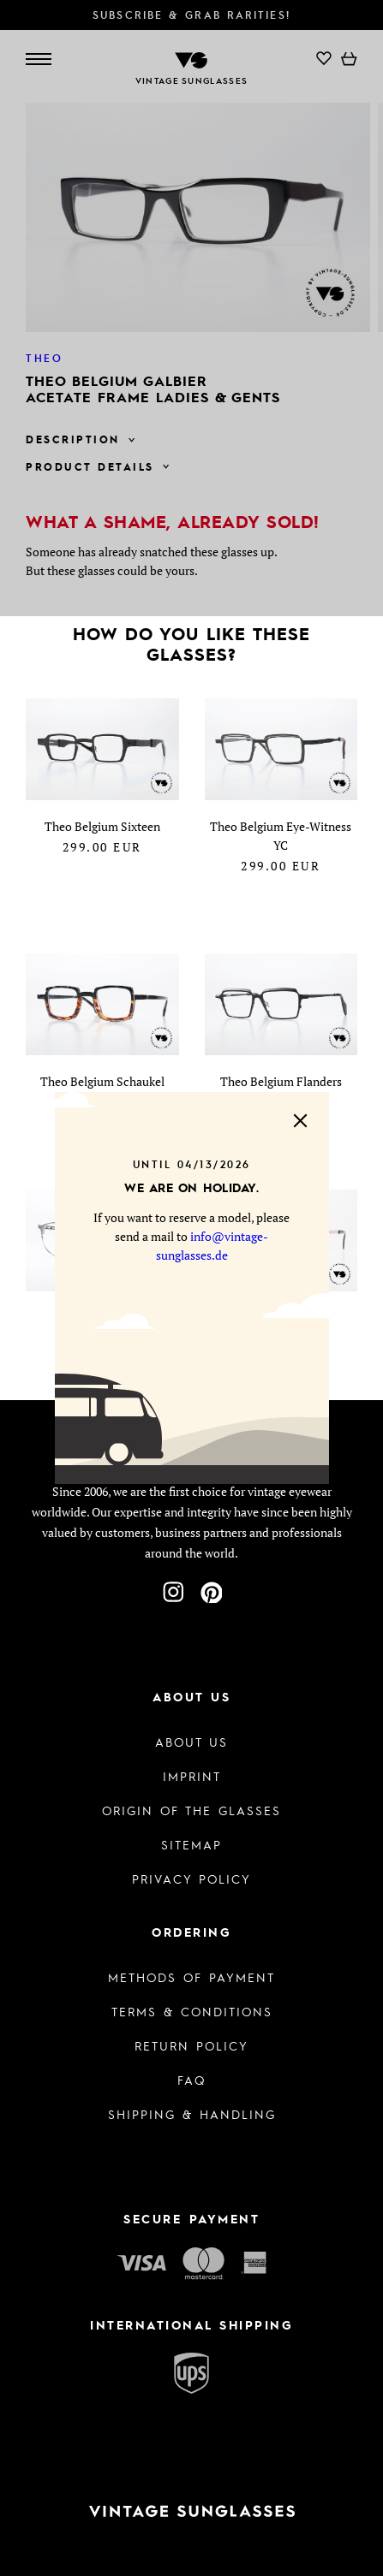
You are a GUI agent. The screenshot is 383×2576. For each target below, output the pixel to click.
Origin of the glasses (191, 1810)
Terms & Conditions (191, 2011)
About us (191, 1741)
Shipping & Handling (192, 2114)
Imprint (192, 1776)
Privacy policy (191, 1878)
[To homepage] (191, 2511)
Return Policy (191, 2045)
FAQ (191, 2079)
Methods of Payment (191, 1977)
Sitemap (191, 1844)
